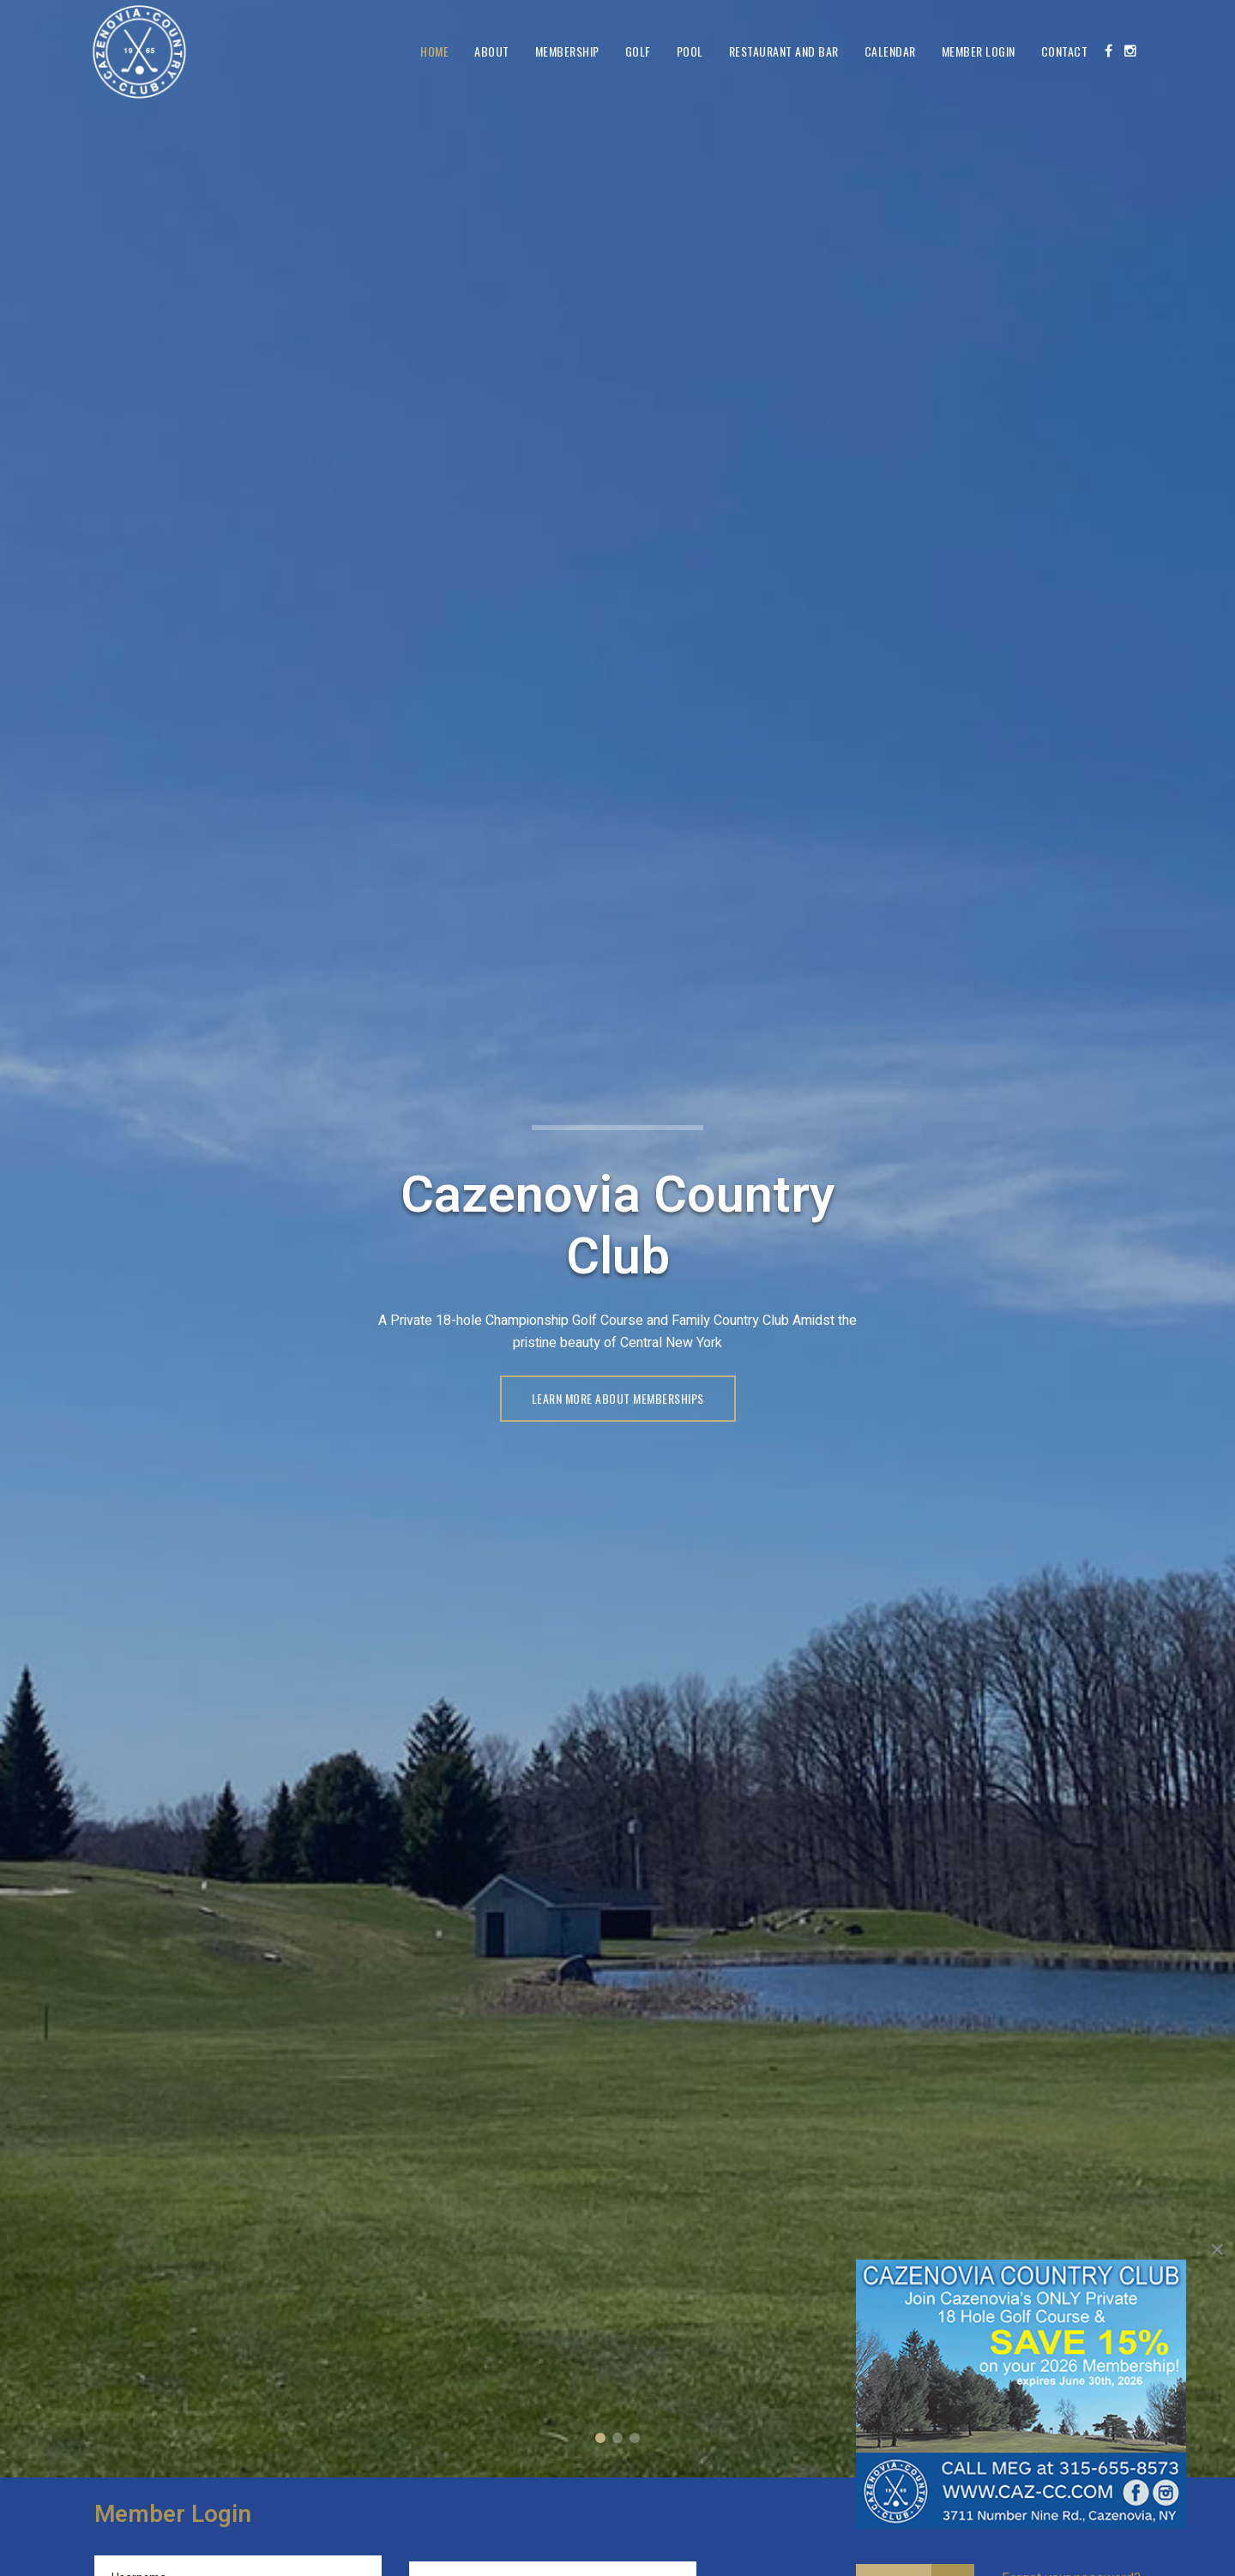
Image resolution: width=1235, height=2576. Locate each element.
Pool (690, 51)
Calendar (890, 51)
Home (434, 51)
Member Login (978, 51)
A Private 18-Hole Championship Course (617, 2438)
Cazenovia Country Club (600, 2438)
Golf (638, 51)
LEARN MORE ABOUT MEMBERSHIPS (618, 1398)
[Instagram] (1130, 50)
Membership (567, 51)
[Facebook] (1108, 50)
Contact (1064, 51)
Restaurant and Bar (784, 51)
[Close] (1217, 2249)
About (491, 51)
